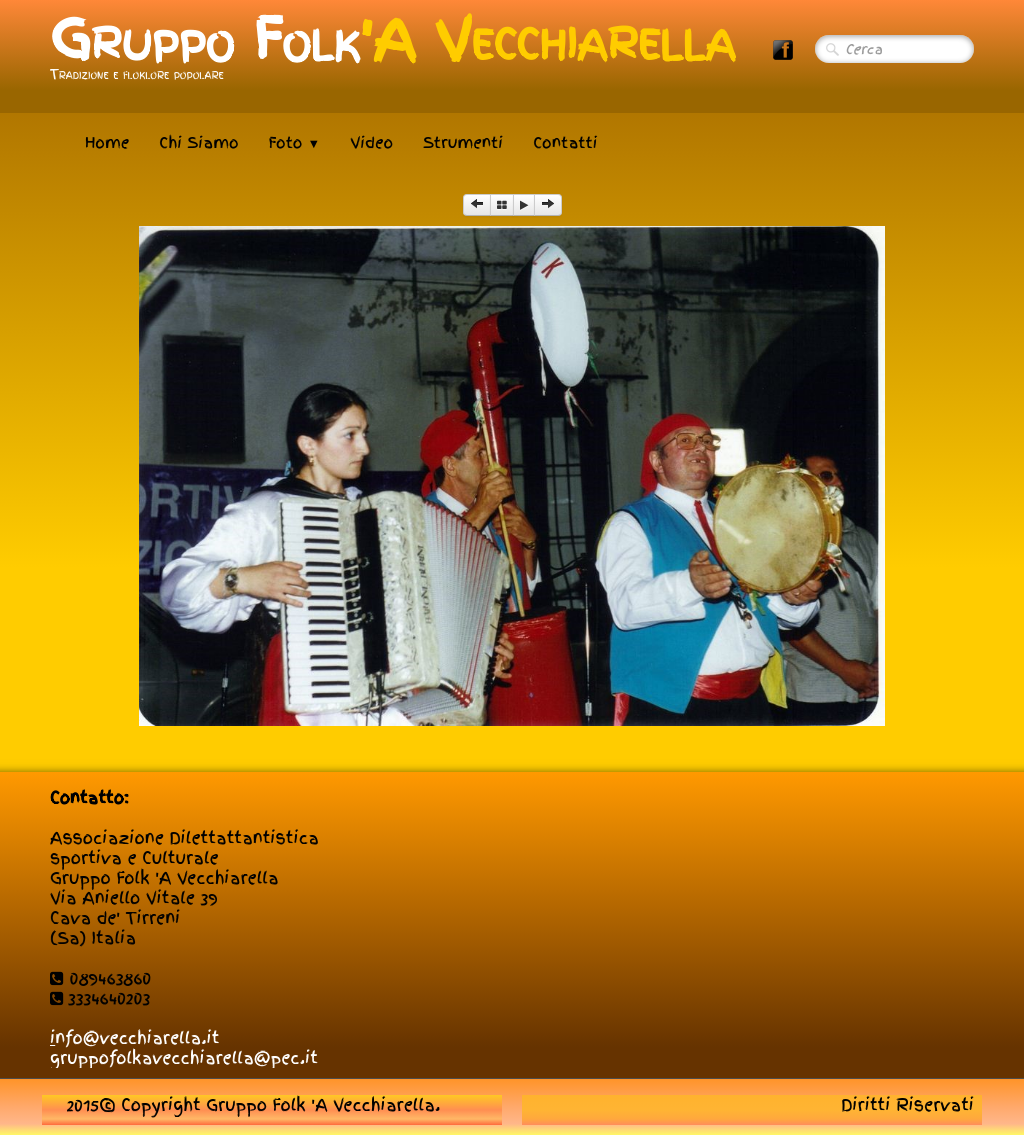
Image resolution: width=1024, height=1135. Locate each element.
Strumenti (463, 143)
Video (371, 143)
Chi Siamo (198, 143)
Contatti (565, 143)
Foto (295, 143)
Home (107, 143)
